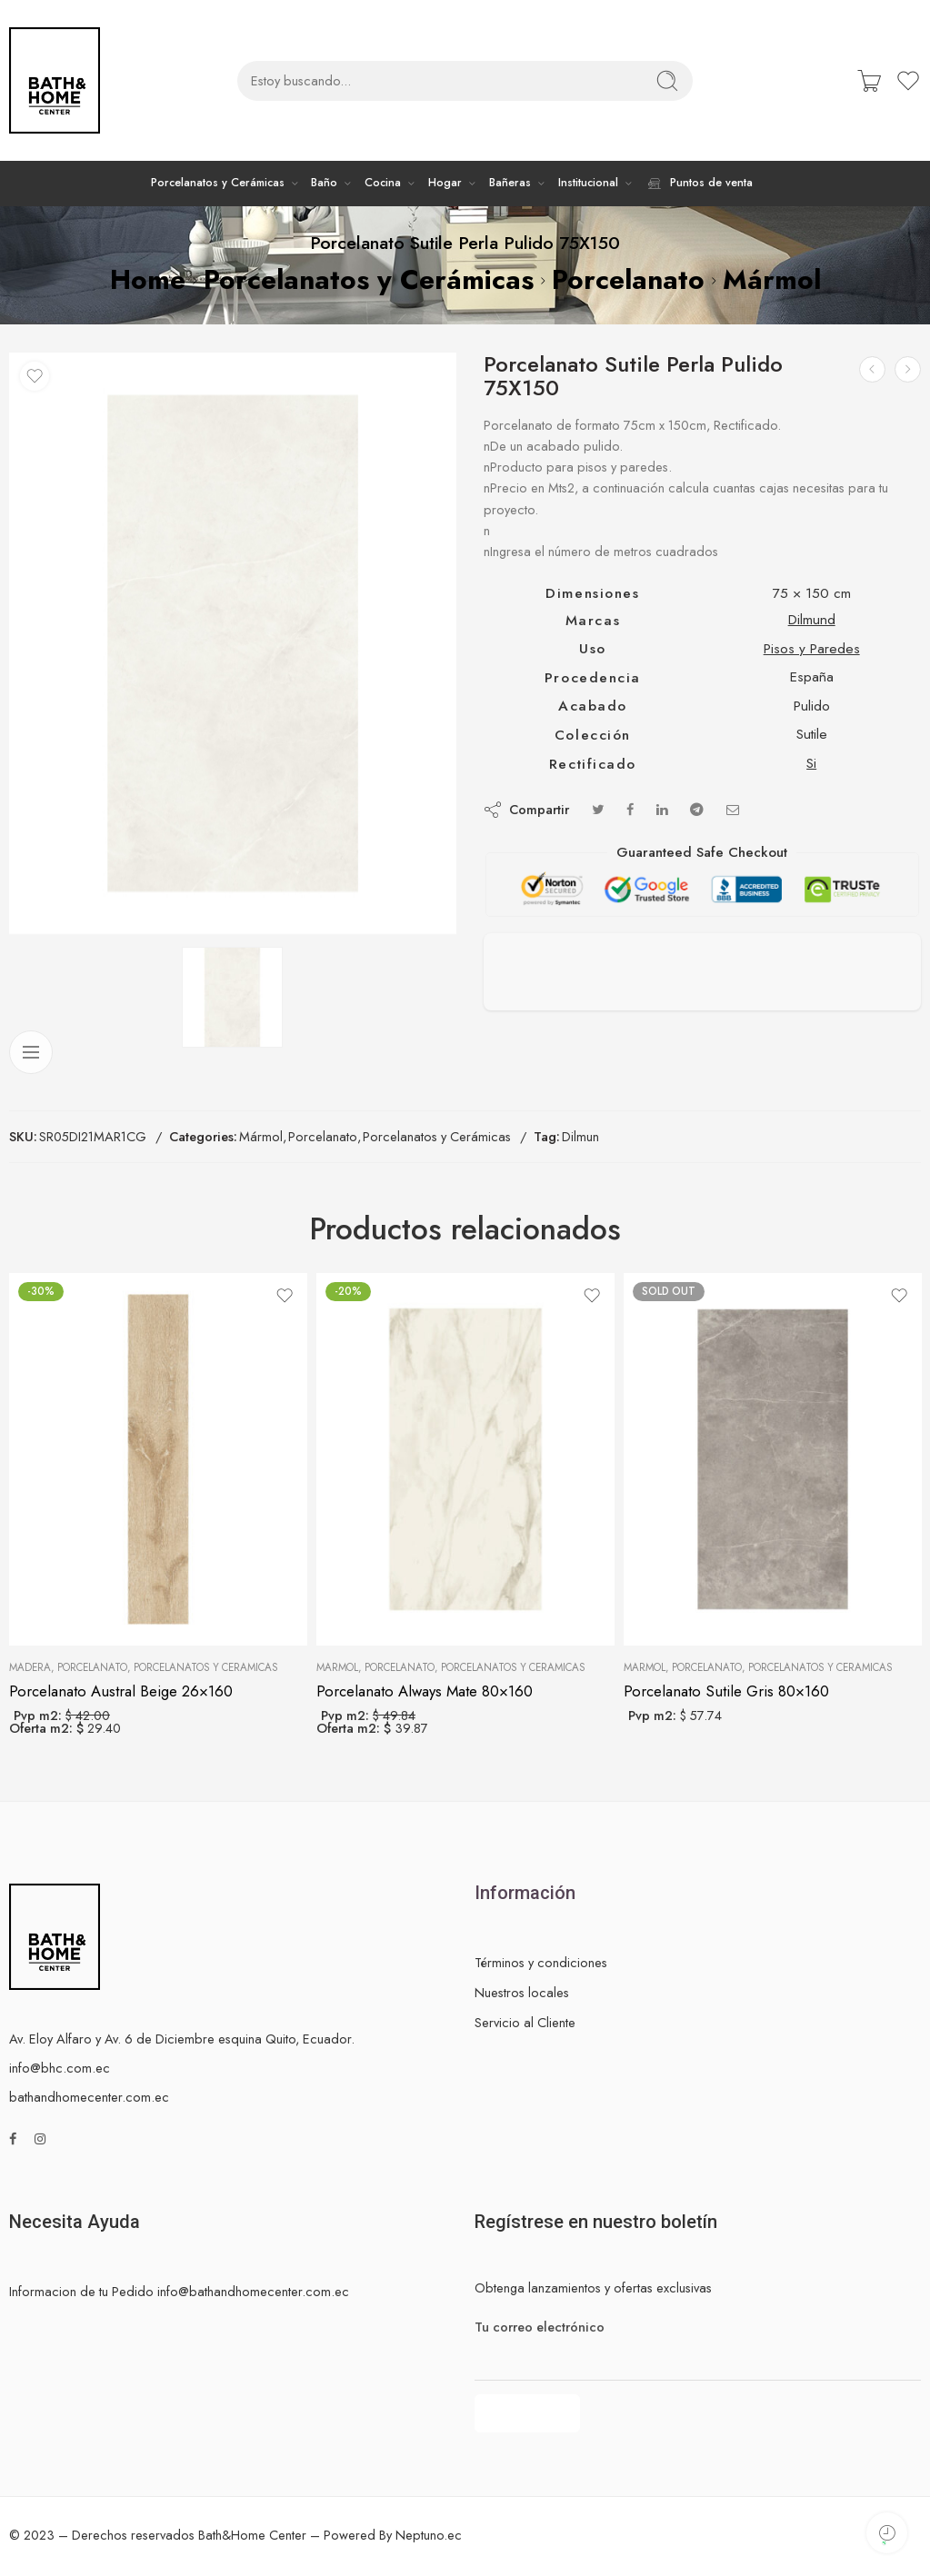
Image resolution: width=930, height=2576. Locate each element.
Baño (324, 182)
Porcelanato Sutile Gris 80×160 (726, 1691)
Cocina (383, 182)
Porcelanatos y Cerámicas (218, 182)
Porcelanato (628, 279)
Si (811, 762)
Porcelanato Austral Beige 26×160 (121, 1691)
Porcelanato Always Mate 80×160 (424, 1691)
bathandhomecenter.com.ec (89, 2096)
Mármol (772, 279)
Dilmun (580, 1136)
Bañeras (510, 182)
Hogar (445, 182)
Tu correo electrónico (698, 2327)
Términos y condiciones (541, 1962)
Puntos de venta (699, 183)
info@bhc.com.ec (59, 2067)
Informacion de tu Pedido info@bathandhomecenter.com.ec (179, 2291)
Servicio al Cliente (525, 2022)
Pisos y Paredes (812, 648)
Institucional (588, 182)
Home (147, 279)
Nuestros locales (522, 1992)
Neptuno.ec (428, 2534)
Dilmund (811, 619)
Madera (30, 1667)
